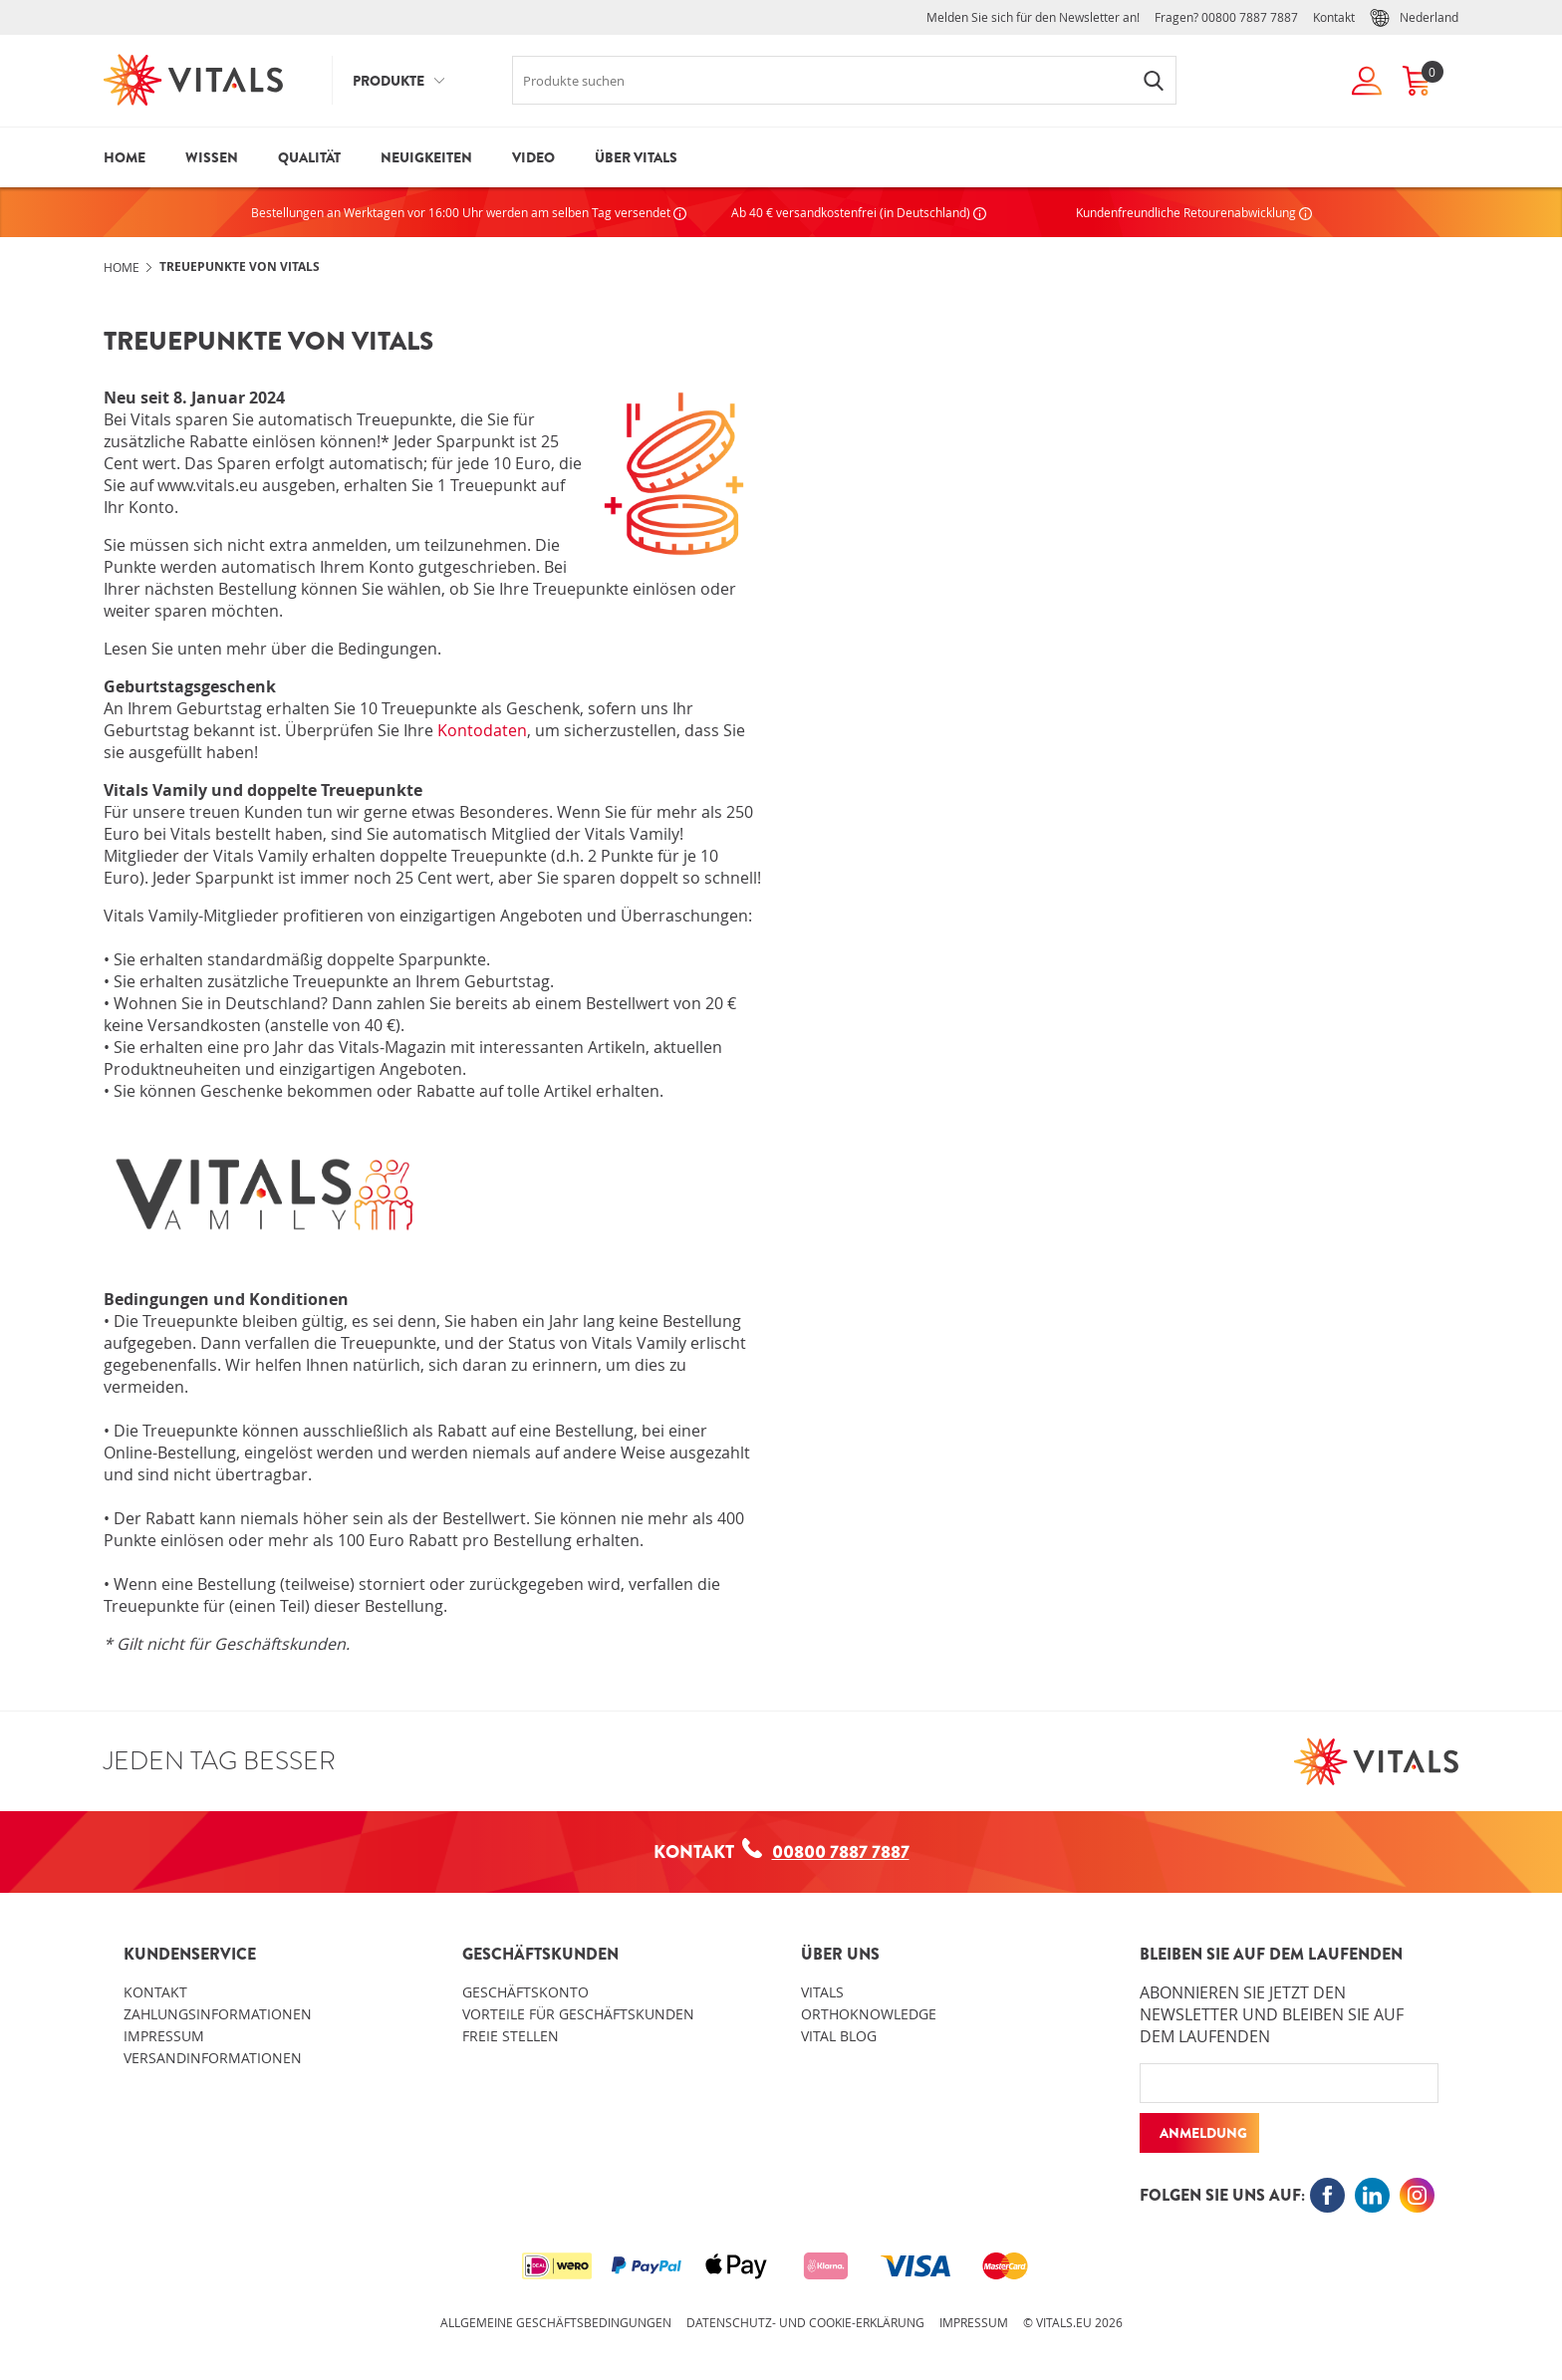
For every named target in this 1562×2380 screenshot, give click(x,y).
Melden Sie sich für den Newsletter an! (1033, 17)
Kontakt (1334, 17)
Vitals (822, 1992)
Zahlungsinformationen (218, 2013)
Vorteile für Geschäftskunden (578, 2013)
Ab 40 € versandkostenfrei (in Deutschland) (858, 212)
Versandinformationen (213, 2057)
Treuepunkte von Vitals (239, 266)
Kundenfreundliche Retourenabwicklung (1194, 212)
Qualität (309, 157)
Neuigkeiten (426, 157)
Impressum (164, 2035)
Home (124, 157)
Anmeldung (1203, 2133)
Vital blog (839, 2035)
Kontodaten (482, 730)
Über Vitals (636, 157)
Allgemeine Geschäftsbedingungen (555, 2322)
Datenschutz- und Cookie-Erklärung (805, 2322)
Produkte (388, 81)
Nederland (1414, 18)
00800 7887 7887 (1249, 17)
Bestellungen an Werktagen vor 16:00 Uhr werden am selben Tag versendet (468, 212)
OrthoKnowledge (868, 2013)
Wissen (211, 157)
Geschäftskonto (525, 1992)
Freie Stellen (510, 2035)
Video (533, 157)
